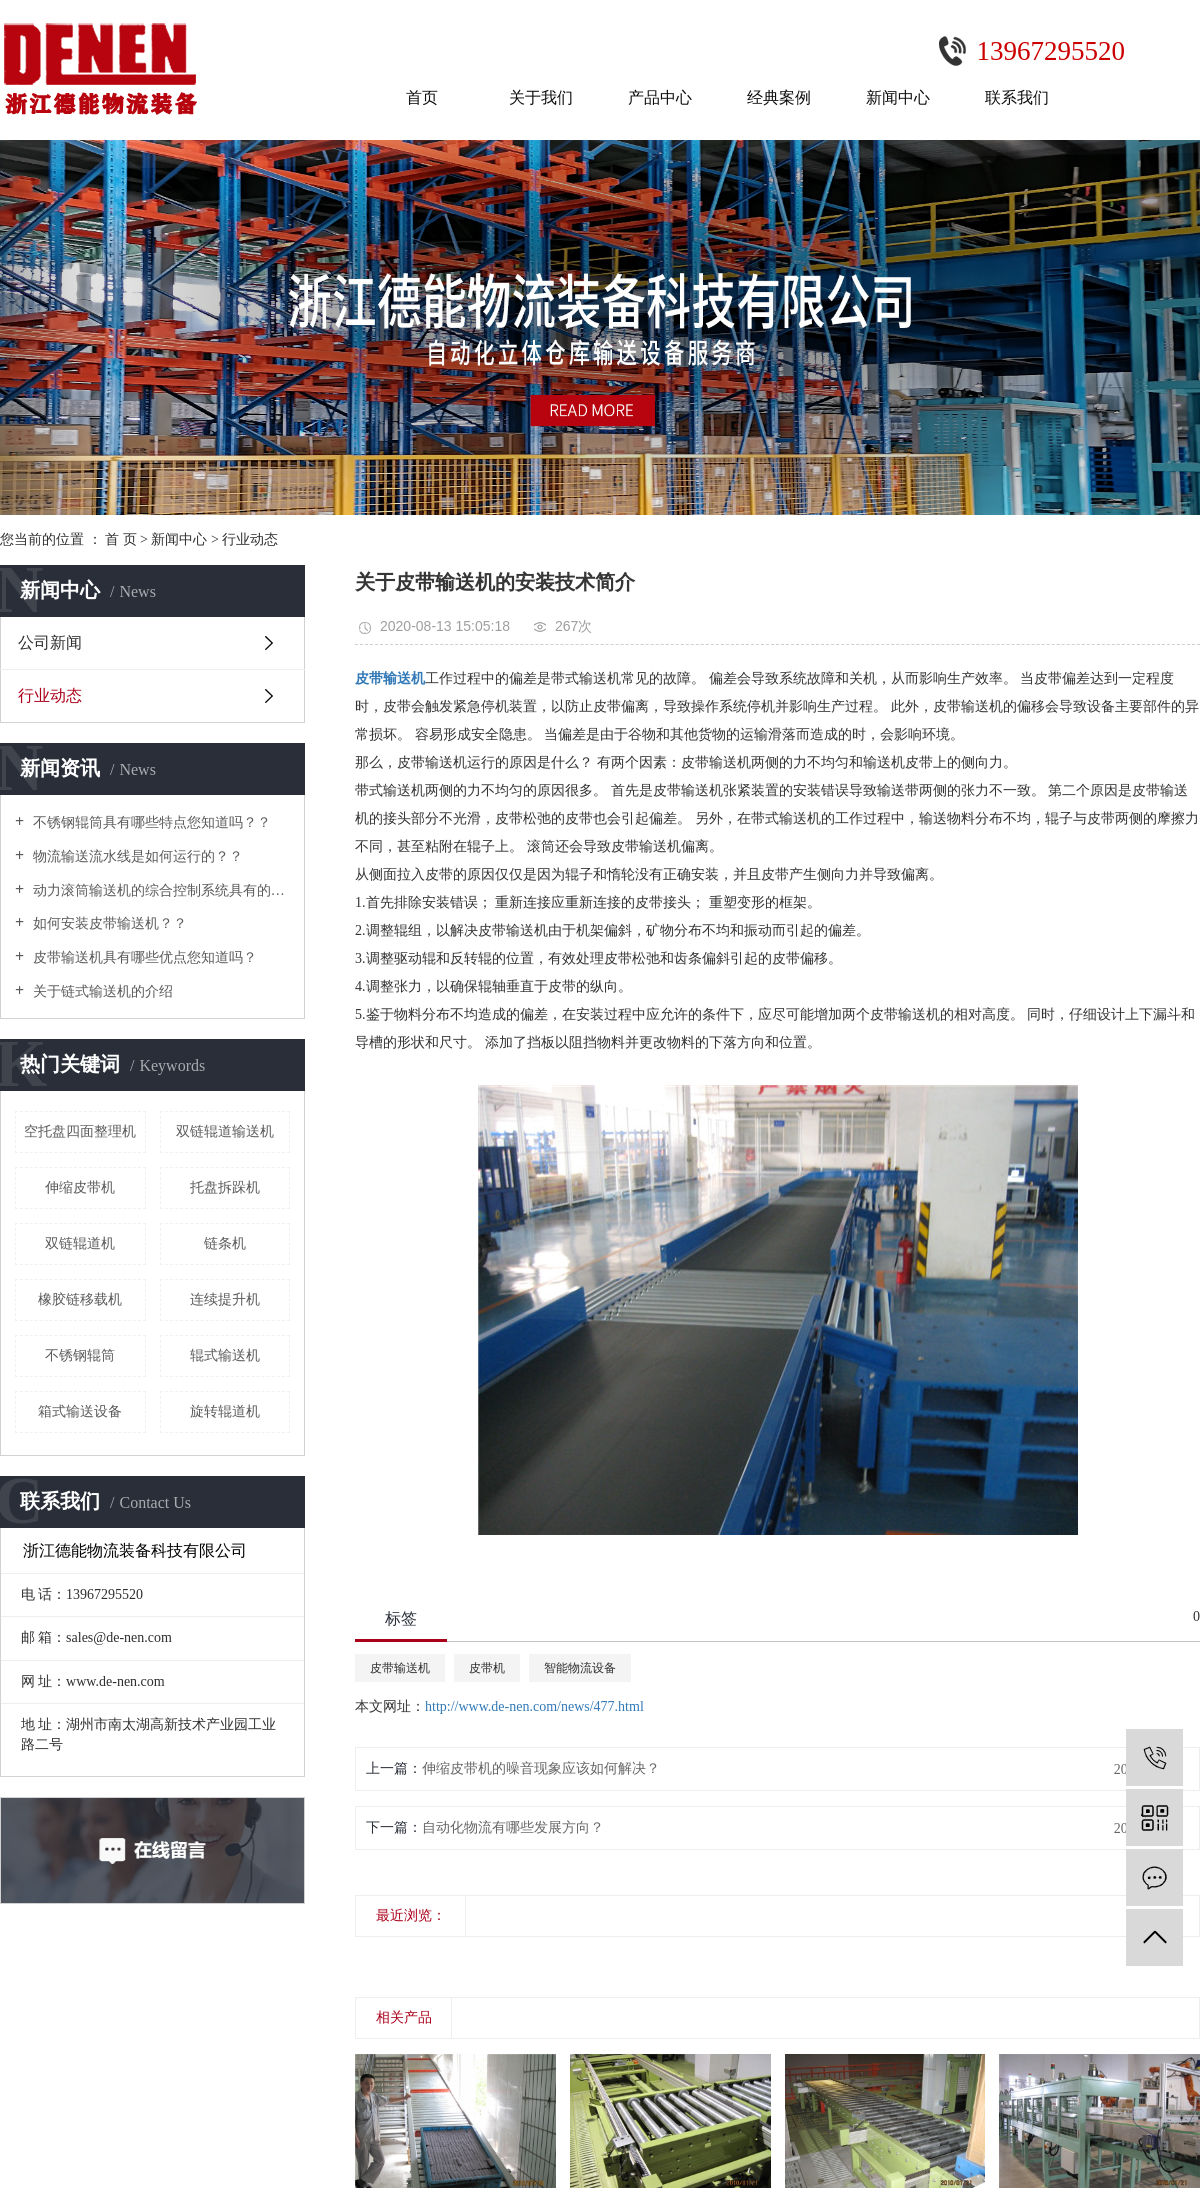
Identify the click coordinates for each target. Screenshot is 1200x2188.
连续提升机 (225, 1299)
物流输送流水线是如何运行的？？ (136, 856)
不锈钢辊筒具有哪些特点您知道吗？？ (150, 822)
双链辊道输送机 (225, 1131)
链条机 (225, 1243)
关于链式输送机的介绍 (101, 991)
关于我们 (541, 97)
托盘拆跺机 (225, 1187)
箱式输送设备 (80, 1411)
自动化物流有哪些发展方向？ (513, 1827)
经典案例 (779, 97)
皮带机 (487, 1668)
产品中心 (660, 97)
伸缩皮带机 (80, 1187)
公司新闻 (50, 642)
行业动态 (250, 539)
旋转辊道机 (225, 1411)
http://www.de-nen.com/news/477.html (534, 1706)
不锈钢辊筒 (80, 1355)
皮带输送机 (400, 1668)
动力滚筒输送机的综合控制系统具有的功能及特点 (159, 890)
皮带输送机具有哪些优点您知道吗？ (143, 957)
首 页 (121, 539)
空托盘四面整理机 (80, 1131)
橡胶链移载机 (80, 1299)
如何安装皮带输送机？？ (108, 923)
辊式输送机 (225, 1355)
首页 (422, 97)
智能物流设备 (580, 1668)
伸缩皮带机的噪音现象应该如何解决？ (541, 1768)
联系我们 (1017, 97)
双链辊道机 (80, 1243)
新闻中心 (898, 97)
